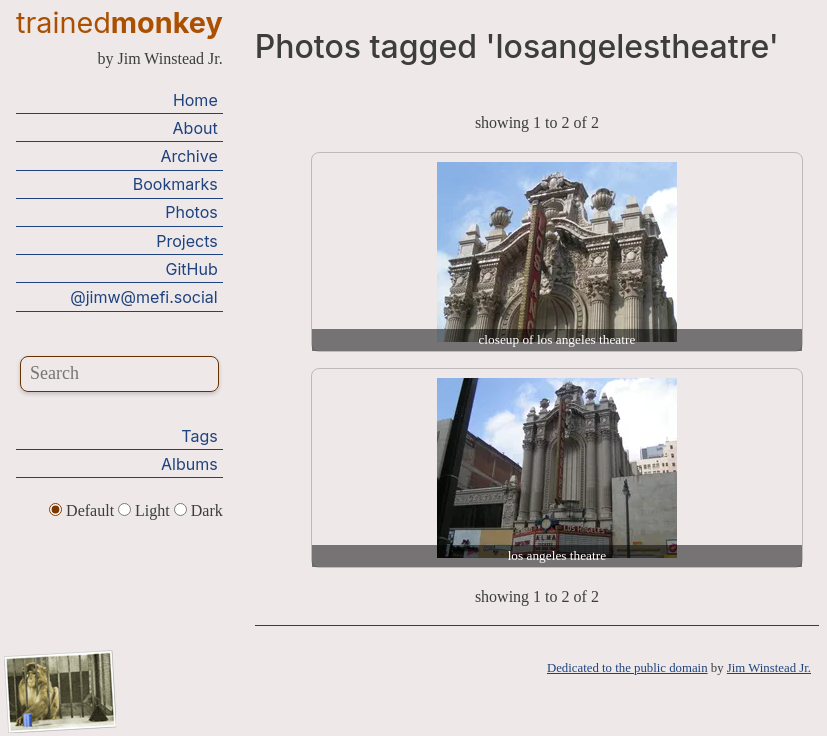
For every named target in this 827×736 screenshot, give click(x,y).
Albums (189, 464)
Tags (199, 436)
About (195, 128)
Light (146, 510)
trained (119, 22)
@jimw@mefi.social (143, 297)
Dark (198, 510)
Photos (191, 212)
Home (195, 100)
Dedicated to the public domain (627, 668)
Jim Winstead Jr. (769, 668)
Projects (186, 241)
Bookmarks (175, 184)
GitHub (192, 269)
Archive (188, 156)
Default (83, 510)
